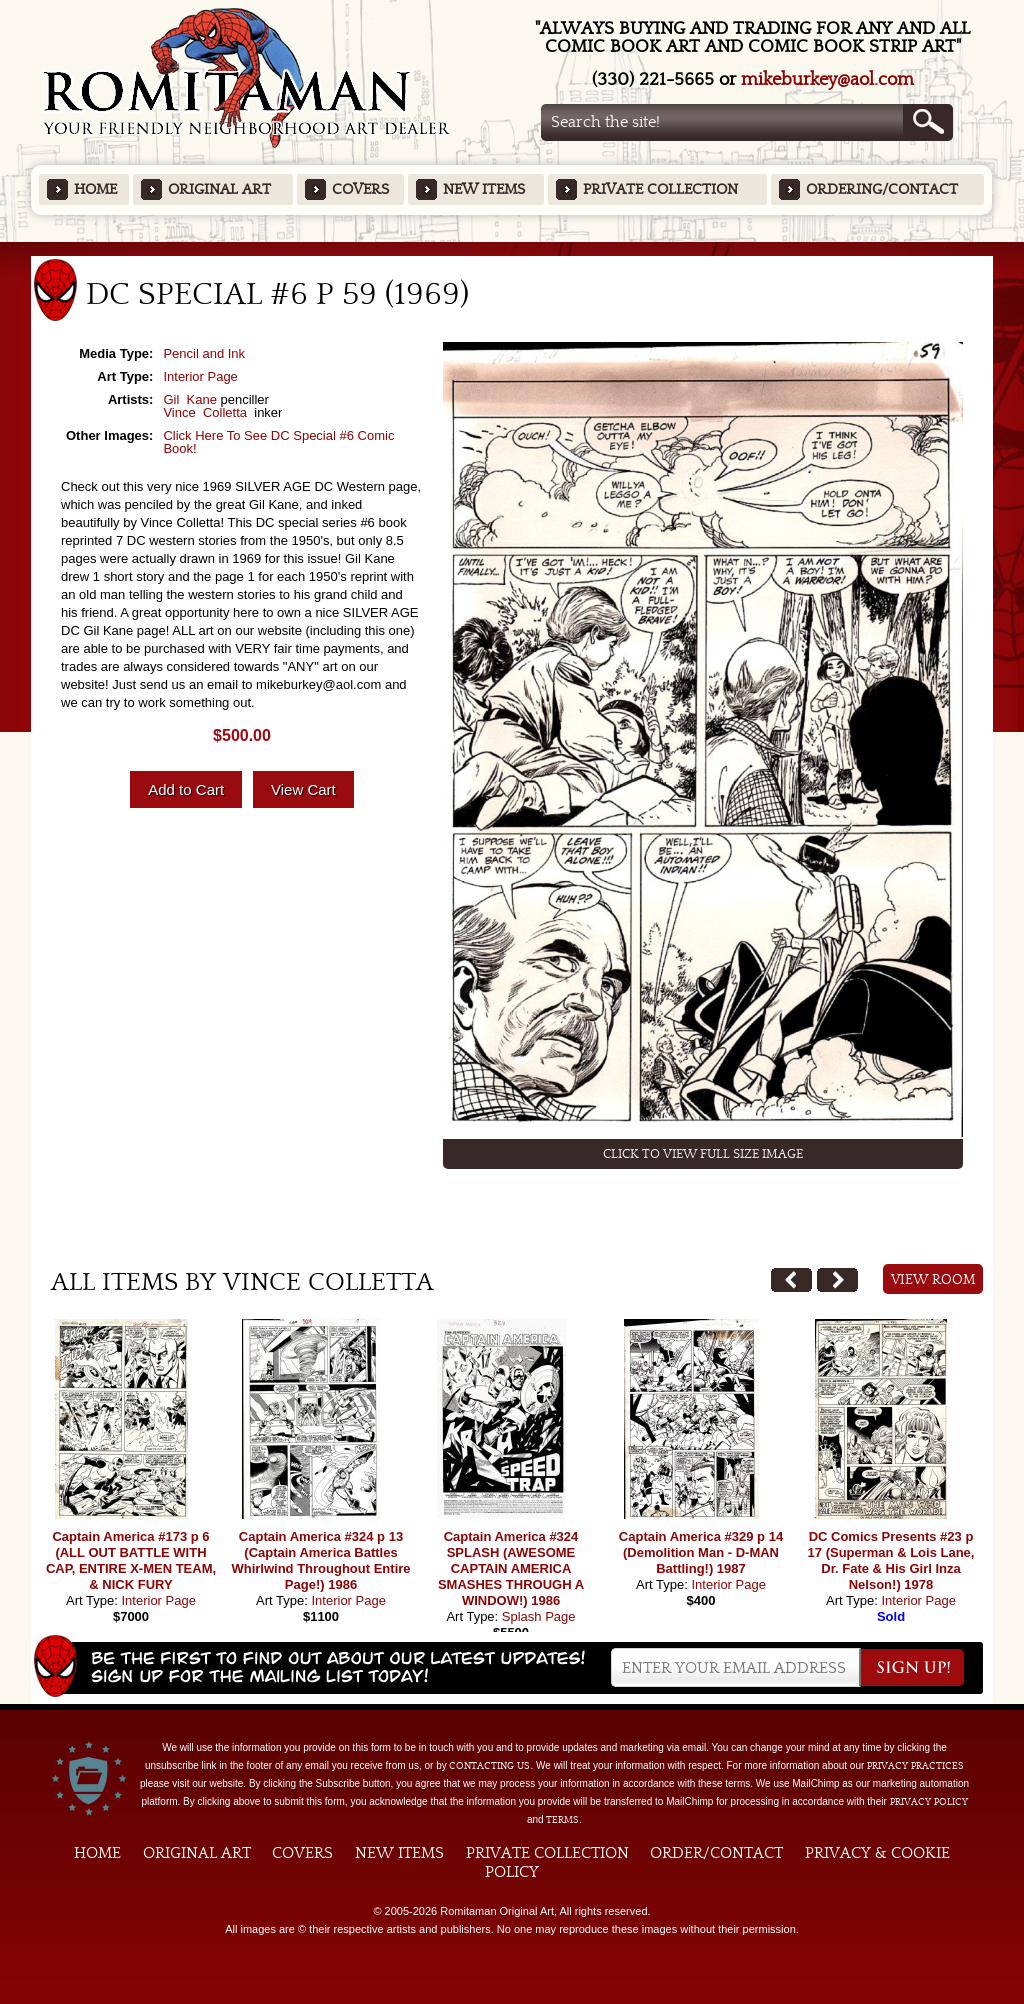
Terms (562, 1820)
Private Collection (660, 189)
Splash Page (539, 1616)
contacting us (489, 1766)
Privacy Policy (929, 1802)
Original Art (219, 189)
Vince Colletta (206, 412)
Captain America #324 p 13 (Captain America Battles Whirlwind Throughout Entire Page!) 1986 (320, 1560)
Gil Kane (189, 399)
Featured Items (512, 248)
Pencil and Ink (204, 353)
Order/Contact (716, 1853)
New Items (484, 189)
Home (95, 189)
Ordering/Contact (882, 189)
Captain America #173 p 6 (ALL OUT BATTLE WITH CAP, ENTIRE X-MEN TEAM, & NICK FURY (131, 1560)
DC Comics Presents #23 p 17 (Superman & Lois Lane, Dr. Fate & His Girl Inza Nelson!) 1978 (891, 1560)
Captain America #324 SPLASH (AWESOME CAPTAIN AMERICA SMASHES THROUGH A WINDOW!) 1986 (511, 1568)
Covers (360, 189)
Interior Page (200, 376)
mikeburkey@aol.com (827, 79)
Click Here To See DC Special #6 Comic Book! (278, 442)
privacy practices (915, 1766)
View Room (933, 1280)
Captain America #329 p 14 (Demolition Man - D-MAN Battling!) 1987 (701, 1552)
